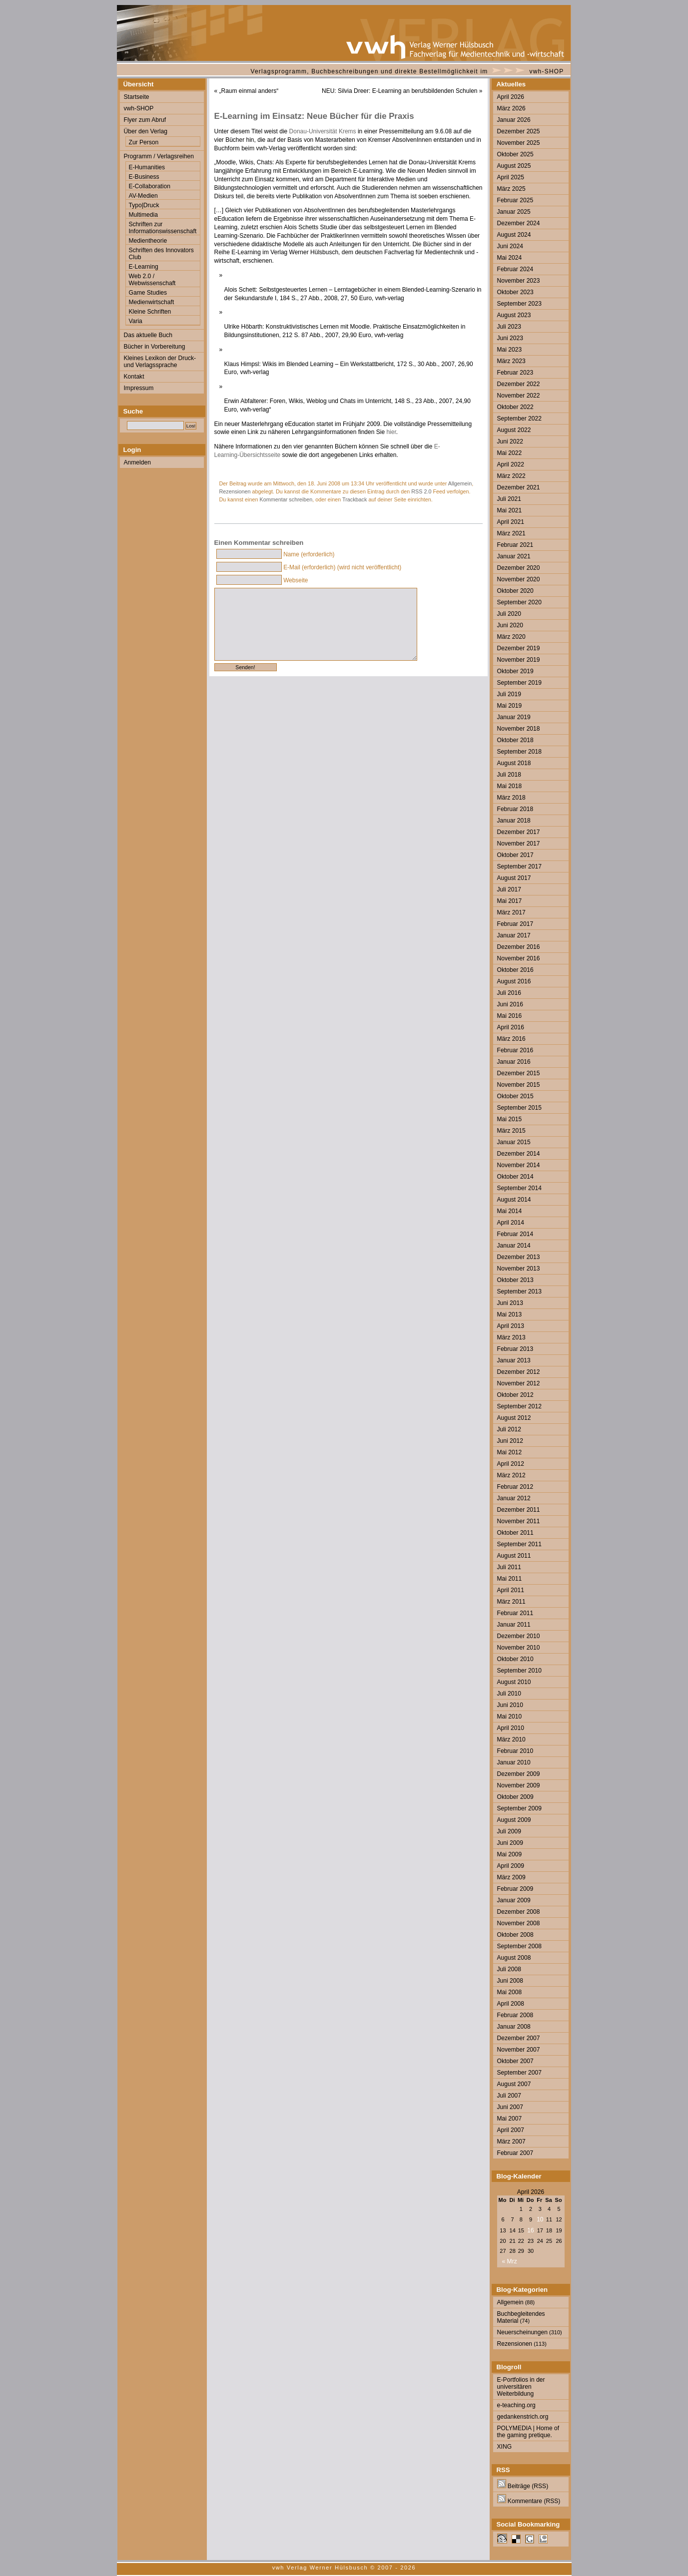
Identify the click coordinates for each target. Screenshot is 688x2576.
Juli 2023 (509, 326)
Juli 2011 (509, 1567)
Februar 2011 (515, 1613)
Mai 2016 (509, 1015)
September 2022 (519, 418)
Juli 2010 (509, 1693)
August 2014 (514, 1199)
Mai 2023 (509, 349)
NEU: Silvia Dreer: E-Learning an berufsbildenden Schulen (400, 90)
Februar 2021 (515, 544)
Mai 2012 (509, 1452)
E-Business (144, 176)
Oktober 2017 (515, 855)
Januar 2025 (514, 211)
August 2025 (514, 165)
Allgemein (460, 483)
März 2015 (511, 1130)
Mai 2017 (509, 900)
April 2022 (510, 464)
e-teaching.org (516, 2405)
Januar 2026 (514, 119)
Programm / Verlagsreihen (159, 156)
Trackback (354, 499)
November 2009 (518, 1785)
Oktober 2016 (515, 969)
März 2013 (511, 1337)
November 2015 (518, 1084)
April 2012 (510, 1463)
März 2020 (511, 636)
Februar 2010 (515, 1750)
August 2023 (514, 315)
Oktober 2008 (515, 1934)
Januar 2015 (514, 1142)
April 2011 (510, 1590)
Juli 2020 (509, 613)
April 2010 (510, 1727)
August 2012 (514, 1417)
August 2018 (514, 763)
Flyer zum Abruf (145, 119)
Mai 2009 (509, 1854)
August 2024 (514, 234)
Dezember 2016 (518, 946)
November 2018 (518, 728)
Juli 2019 (509, 694)
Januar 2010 (514, 1762)
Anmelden (137, 462)
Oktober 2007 (515, 2061)
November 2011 (518, 1521)
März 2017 (511, 912)
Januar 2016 (514, 1061)
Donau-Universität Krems (323, 131)
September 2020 (519, 602)
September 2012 (519, 1406)
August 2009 (514, 1819)
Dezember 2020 (518, 567)
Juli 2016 (509, 992)
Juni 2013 (510, 1302)
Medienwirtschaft (151, 302)
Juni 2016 (510, 1004)
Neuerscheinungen (522, 2332)
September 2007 (519, 2072)
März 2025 (511, 188)
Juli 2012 (509, 1429)
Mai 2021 (509, 510)
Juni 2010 (510, 1705)
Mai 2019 (509, 705)
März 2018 (511, 797)
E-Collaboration (149, 186)
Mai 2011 (509, 1578)
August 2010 (514, 1682)
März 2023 (511, 361)
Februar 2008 (515, 2015)
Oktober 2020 (515, 590)
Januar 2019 (514, 717)
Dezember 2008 (518, 1911)
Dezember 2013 (518, 1257)
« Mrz (509, 2261)
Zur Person (144, 142)
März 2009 (511, 1877)
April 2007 (510, 2130)
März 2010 (511, 1739)
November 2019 (518, 659)
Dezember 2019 (518, 648)
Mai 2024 (509, 257)
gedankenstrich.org (523, 2416)
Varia (135, 321)
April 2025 (510, 177)
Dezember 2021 (518, 487)
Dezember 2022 (518, 384)
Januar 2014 (514, 1245)
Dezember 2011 (518, 1509)
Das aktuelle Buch (148, 335)
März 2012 (511, 1475)
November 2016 (518, 958)
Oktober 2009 (515, 1796)
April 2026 (510, 96)
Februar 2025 (515, 200)
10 (540, 2219)
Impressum (139, 388)
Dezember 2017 (518, 832)
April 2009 (510, 1865)
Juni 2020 (510, 625)
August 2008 (514, 1957)
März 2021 (511, 533)
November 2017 (518, 843)
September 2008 (519, 1946)
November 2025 (518, 142)
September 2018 (519, 751)
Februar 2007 (515, 2152)
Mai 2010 (509, 1716)
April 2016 (510, 1027)
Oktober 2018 (515, 740)
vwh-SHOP (547, 71)
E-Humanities (147, 167)
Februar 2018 (515, 809)
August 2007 (514, 2084)
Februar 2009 (515, 1888)
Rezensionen (235, 491)
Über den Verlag (145, 131)
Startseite (136, 96)
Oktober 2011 (515, 1532)
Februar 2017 (515, 923)
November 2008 (518, 1923)
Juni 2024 (510, 246)
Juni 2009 (510, 1842)
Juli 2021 (509, 498)
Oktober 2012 (515, 1394)
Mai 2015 (509, 1119)
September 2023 (519, 303)
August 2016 (514, 981)
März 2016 (511, 1038)
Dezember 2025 (518, 131)
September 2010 (519, 1670)
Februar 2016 (515, 1050)
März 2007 (511, 2141)
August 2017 (514, 877)
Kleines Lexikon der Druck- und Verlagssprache (160, 362)
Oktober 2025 (515, 154)
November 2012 (518, 1383)
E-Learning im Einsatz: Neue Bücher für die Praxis (314, 116)
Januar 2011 (514, 1624)
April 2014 (510, 1222)
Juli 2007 (509, 2095)
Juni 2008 (510, 1980)
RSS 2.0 (421, 491)
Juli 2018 (509, 774)
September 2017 (519, 866)
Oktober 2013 (515, 1280)
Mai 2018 (509, 786)
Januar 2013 (514, 1360)
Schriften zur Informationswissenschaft (163, 228)
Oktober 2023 (515, 292)
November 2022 (518, 395)
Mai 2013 (509, 1314)
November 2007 (518, 2049)
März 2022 (511, 475)
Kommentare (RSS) (529, 2501)
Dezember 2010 (518, 1636)
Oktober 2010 (515, 1659)
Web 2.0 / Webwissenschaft (152, 280)
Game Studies (148, 292)
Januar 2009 (514, 1900)
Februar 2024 (515, 269)
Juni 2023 (510, 338)
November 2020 (518, 579)
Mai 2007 (509, 2118)
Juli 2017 (509, 889)
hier (391, 432)
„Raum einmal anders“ (249, 90)
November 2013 (518, 1268)
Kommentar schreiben (286, 499)
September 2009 (519, 1808)
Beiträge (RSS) (523, 2486)
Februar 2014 (515, 1234)
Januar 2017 (514, 935)
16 (530, 2230)
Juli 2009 (509, 1831)
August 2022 (514, 430)
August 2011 (514, 1555)
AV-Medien (143, 195)
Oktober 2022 (515, 407)
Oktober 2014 (515, 1176)
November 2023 (518, 280)
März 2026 (511, 108)
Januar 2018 (514, 820)
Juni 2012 (510, 1440)
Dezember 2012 (518, 1371)
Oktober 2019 (515, 671)
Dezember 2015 (518, 1073)
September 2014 (519, 1188)
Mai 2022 (509, 452)
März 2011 (511, 1601)
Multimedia (143, 214)
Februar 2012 (515, 1486)
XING (504, 2446)
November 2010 (518, 1647)
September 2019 (519, 682)
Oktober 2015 (515, 1096)
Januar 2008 (514, 2026)
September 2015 (519, 1107)
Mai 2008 (509, 1992)
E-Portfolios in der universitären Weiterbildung (521, 2386)
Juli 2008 (509, 1969)
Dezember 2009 (518, 1773)
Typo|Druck (144, 205)
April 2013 (510, 1325)
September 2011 (519, 1544)
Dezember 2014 (518, 1153)
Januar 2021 (514, 556)
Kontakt (134, 376)
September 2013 (519, 1291)
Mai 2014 (509, 1211)
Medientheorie (148, 240)
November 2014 (518, 1165)
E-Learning (143, 266)
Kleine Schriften (150, 311)
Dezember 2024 (518, 223)
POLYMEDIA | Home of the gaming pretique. (528, 2432)
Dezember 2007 (518, 2038)
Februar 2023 (515, 372)
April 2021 (510, 521)
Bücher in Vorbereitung (154, 346)
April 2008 (510, 2003)
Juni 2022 (510, 441)
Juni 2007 (510, 2107)
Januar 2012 (514, 1498)
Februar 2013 (515, 1348)
